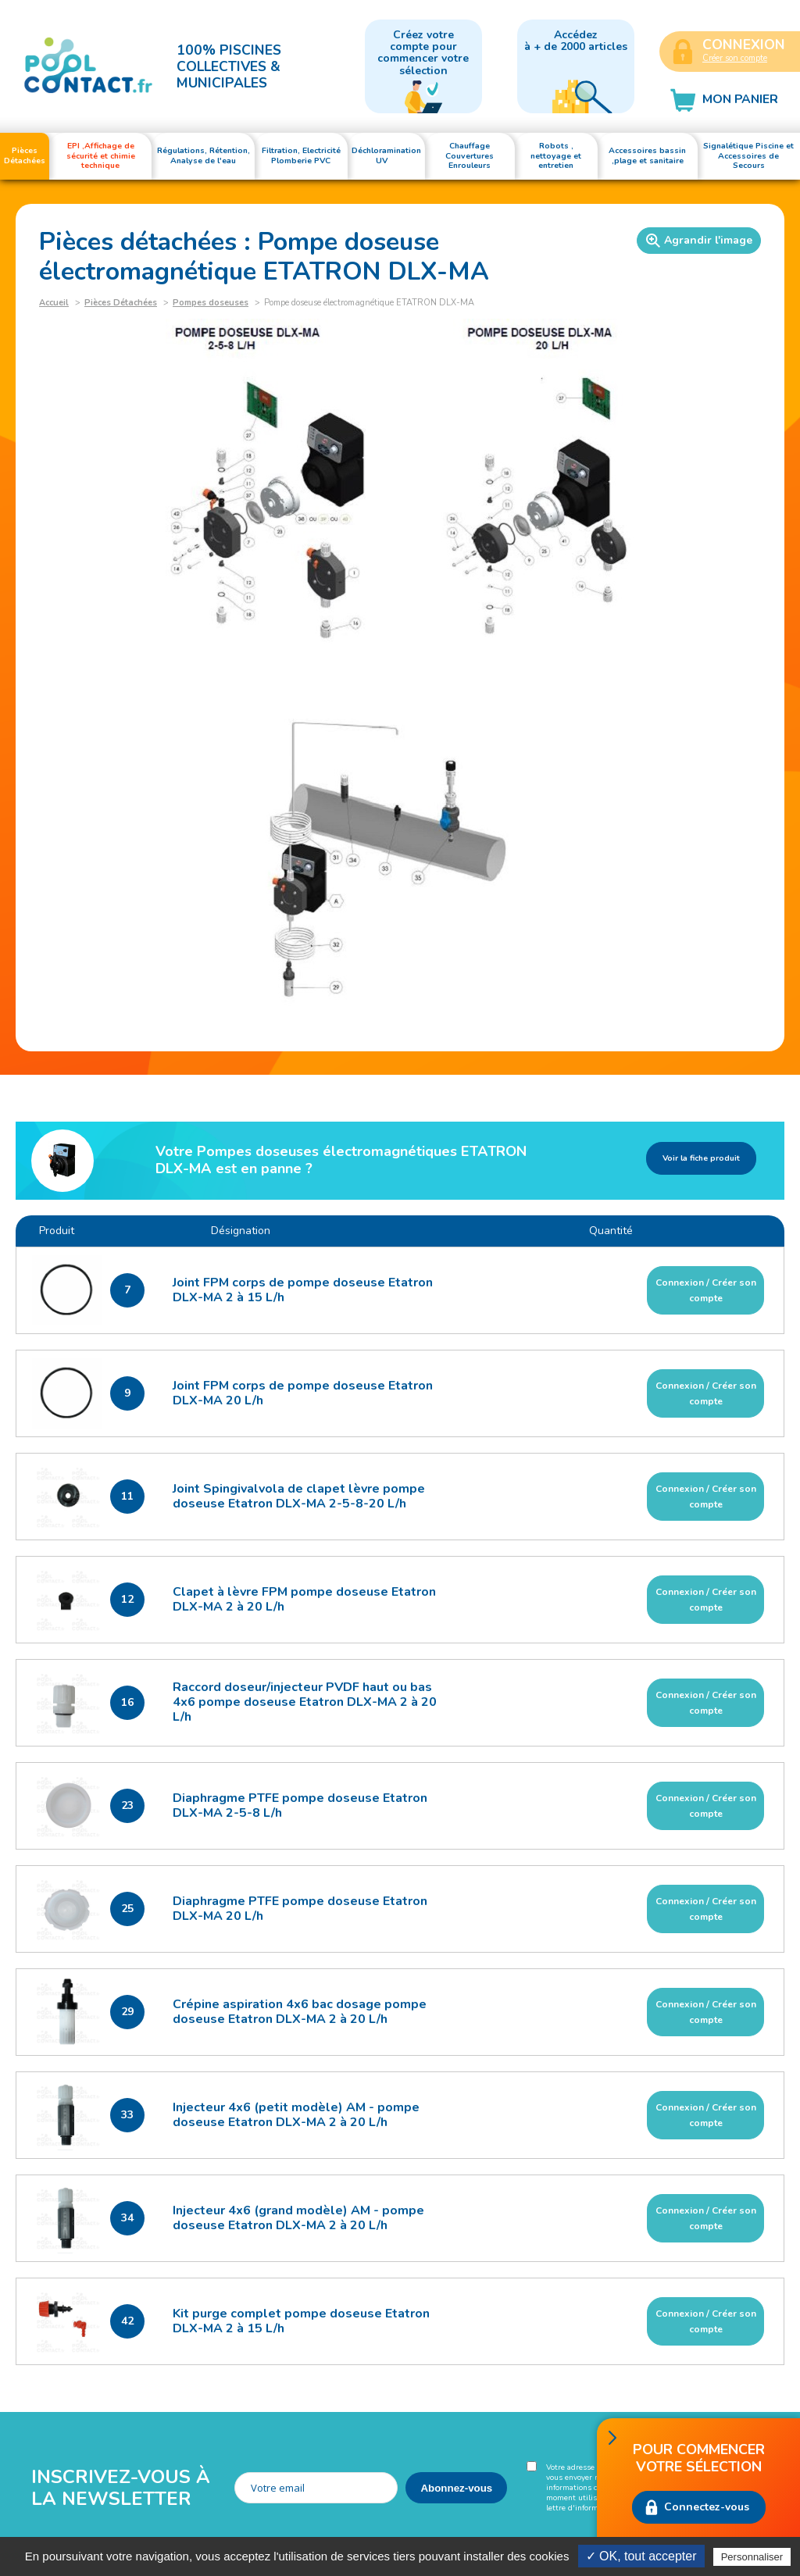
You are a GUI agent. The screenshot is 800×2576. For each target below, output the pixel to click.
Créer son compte (734, 58)
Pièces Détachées (120, 303)
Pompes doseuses (210, 303)
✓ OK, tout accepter (641, 2556)
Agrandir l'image (698, 241)
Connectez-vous (706, 2506)
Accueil (54, 303)
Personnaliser (752, 2557)
